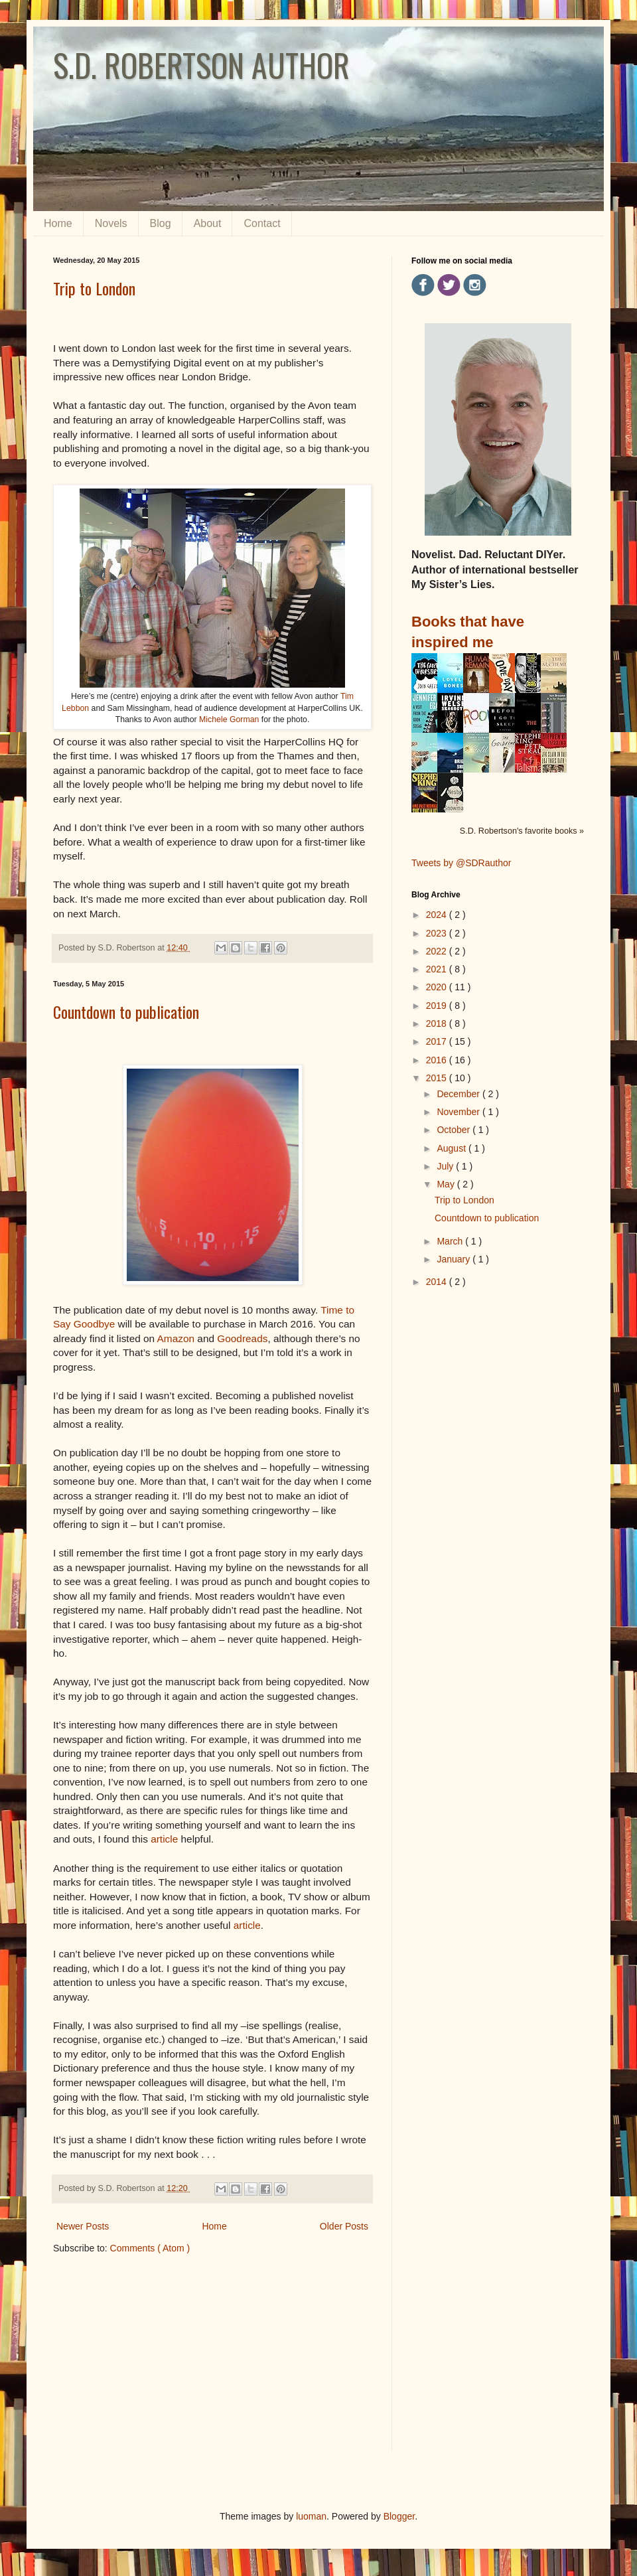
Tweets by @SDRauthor (461, 863)
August (452, 1148)
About (208, 223)
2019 (437, 1005)
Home (58, 223)
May (447, 1184)
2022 (437, 951)
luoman (311, 2516)
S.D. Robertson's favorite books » (522, 831)
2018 (437, 1023)
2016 (437, 1060)
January (454, 1259)
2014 (437, 1281)
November (459, 1111)
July (446, 1166)
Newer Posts (82, 2226)
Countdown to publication (126, 1011)
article (164, 1839)
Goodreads (242, 1338)
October (454, 1129)
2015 (437, 1078)
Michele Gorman (229, 719)
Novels (111, 223)
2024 (437, 914)
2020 (437, 987)
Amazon (175, 1338)
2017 (437, 1041)
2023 (437, 933)
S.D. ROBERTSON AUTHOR (201, 64)
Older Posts (344, 2226)
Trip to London (94, 288)
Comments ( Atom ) (150, 2248)
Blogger (399, 2516)
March (451, 1241)
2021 (437, 969)
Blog (160, 223)
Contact (262, 223)
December (459, 1094)
